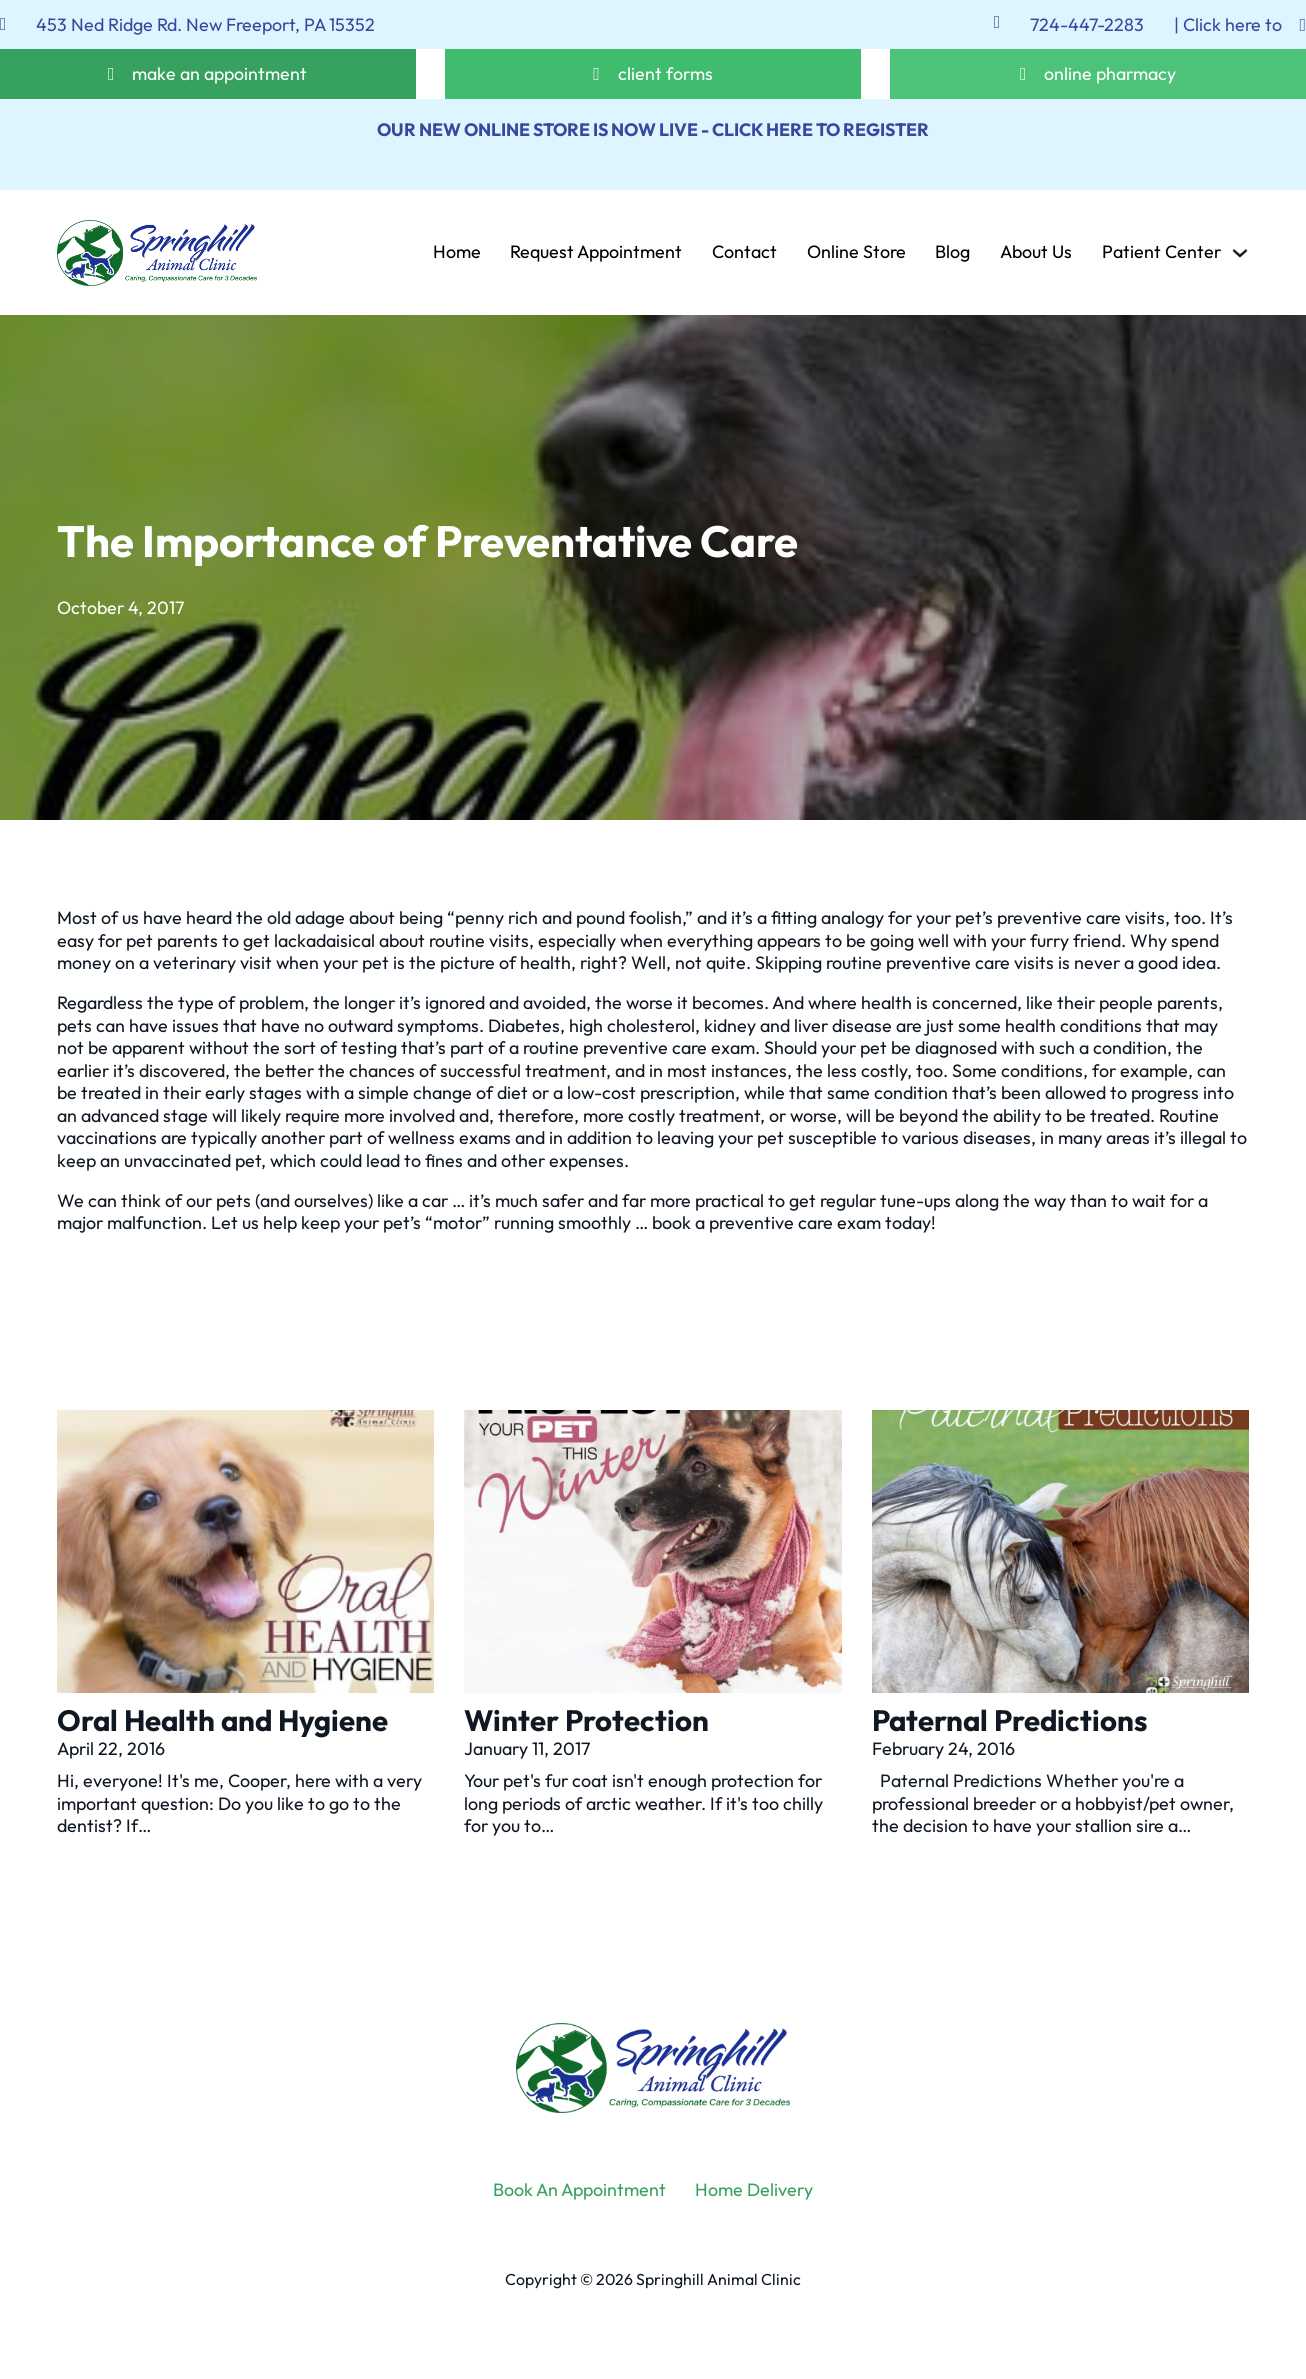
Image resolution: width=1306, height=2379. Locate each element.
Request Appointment (596, 253)
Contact (744, 253)
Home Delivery (754, 2190)
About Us (1036, 253)
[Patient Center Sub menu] (1240, 253)
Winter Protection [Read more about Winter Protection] (586, 1720)
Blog (952, 253)
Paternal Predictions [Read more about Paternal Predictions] (1009, 1720)
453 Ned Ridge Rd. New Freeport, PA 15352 (205, 25)
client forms (665, 74)
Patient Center (1161, 253)
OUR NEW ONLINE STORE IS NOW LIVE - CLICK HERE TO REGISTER (653, 129)
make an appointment (220, 74)
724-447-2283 (1087, 25)
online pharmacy (1110, 74)
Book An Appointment (579, 2190)
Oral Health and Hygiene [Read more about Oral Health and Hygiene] (222, 1720)
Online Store (856, 253)
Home (457, 253)
